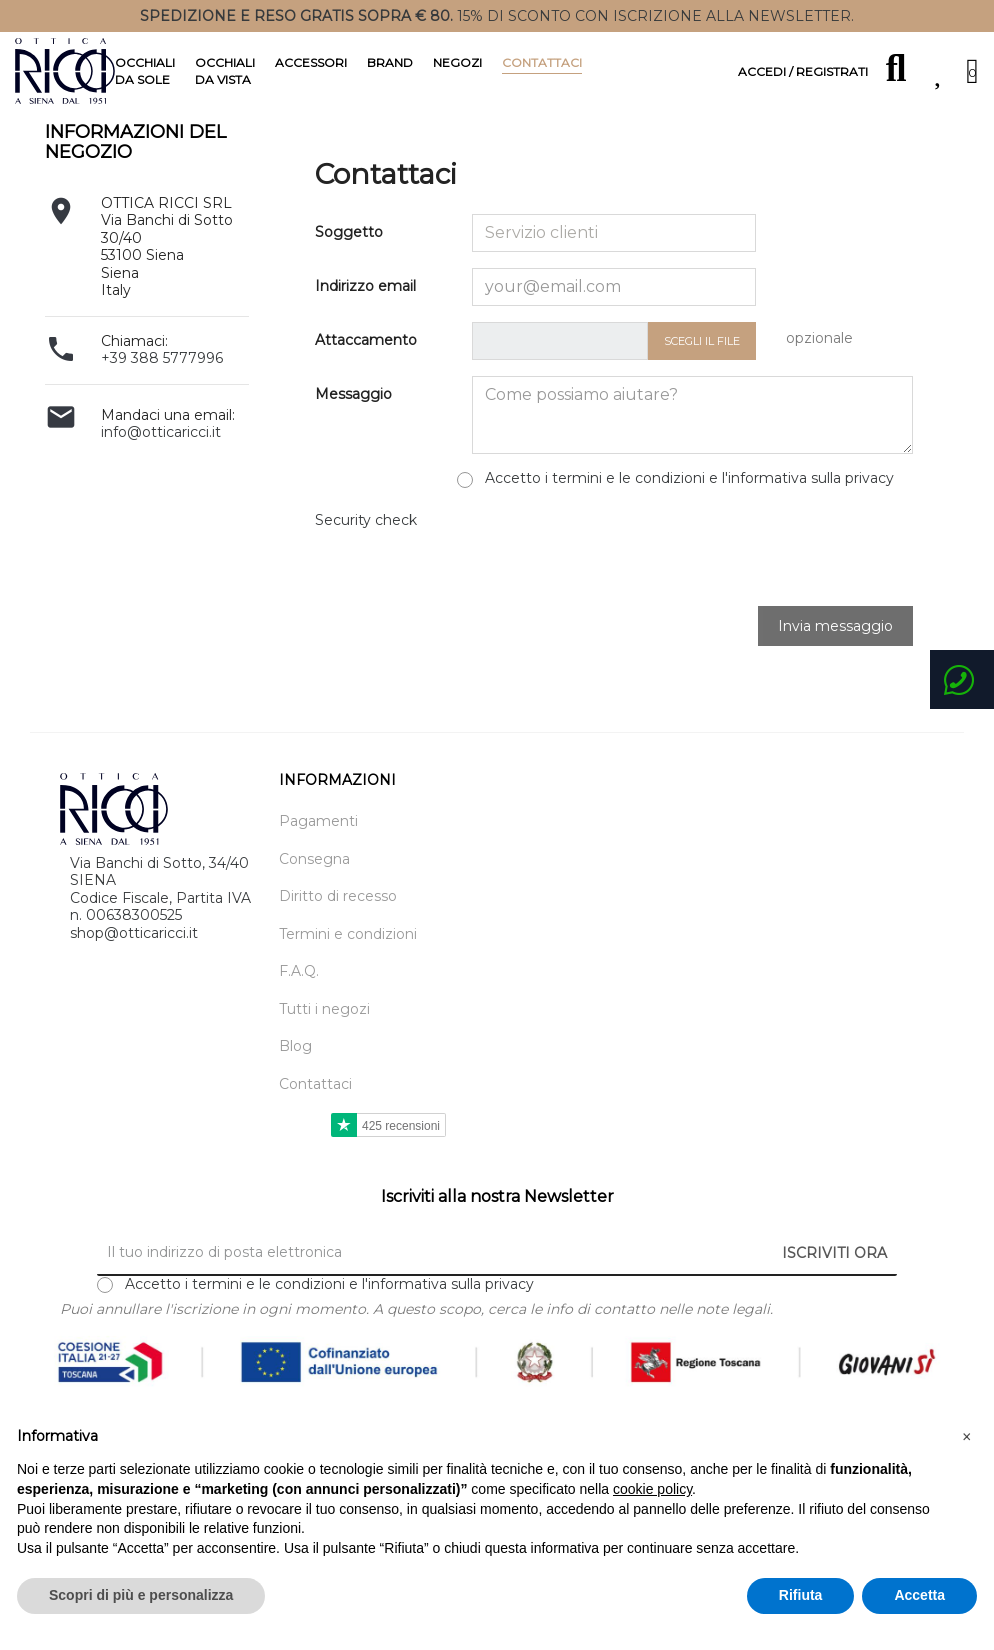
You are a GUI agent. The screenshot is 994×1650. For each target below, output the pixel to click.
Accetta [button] (919, 1595)
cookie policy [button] (652, 1489)
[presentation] (624, 601)
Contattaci (315, 1134)
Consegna (314, 909)
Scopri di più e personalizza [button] (141, 1595)
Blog (295, 1097)
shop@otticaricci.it (134, 983)
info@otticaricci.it (161, 483)
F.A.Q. (299, 1022)
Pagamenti (318, 872)
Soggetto (349, 283)
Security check (366, 570)
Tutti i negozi (324, 1059)
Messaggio (353, 445)
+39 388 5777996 (162, 409)
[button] (967, 1437)
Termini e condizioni (348, 984)
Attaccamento (366, 391)
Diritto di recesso (338, 947)
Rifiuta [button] (801, 1595)
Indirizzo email (365, 337)
